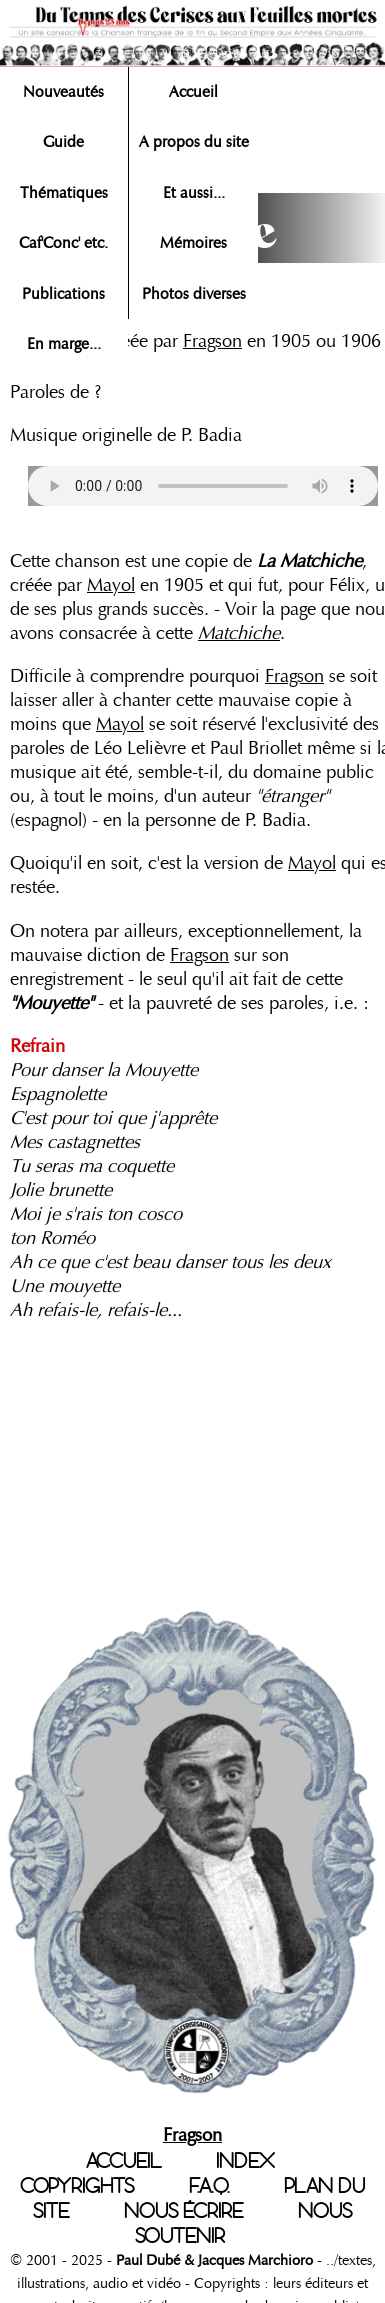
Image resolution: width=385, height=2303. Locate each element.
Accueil (193, 92)
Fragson (212, 341)
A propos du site (194, 142)
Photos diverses (194, 294)
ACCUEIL (123, 2161)
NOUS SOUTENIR (243, 2223)
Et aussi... (194, 193)
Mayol (111, 585)
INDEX (245, 2161)
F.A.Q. (209, 2186)
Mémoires (193, 243)
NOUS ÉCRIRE (183, 2211)
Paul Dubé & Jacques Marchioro (212, 2260)
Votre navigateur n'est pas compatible (203, 486)
